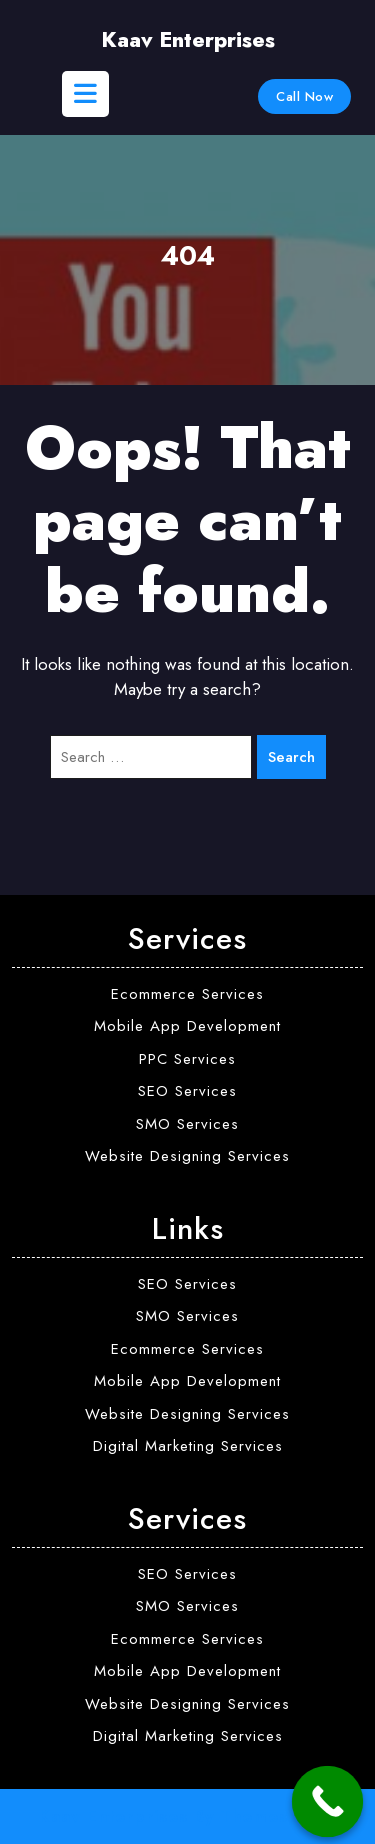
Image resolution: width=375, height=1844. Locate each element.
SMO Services (187, 1124)
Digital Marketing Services (188, 1446)
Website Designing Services (187, 1156)
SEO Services (187, 1091)
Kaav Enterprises (188, 40)
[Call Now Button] (328, 1802)
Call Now (304, 96)
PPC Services (187, 1059)
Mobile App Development (187, 1026)
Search (291, 757)
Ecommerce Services (187, 994)
